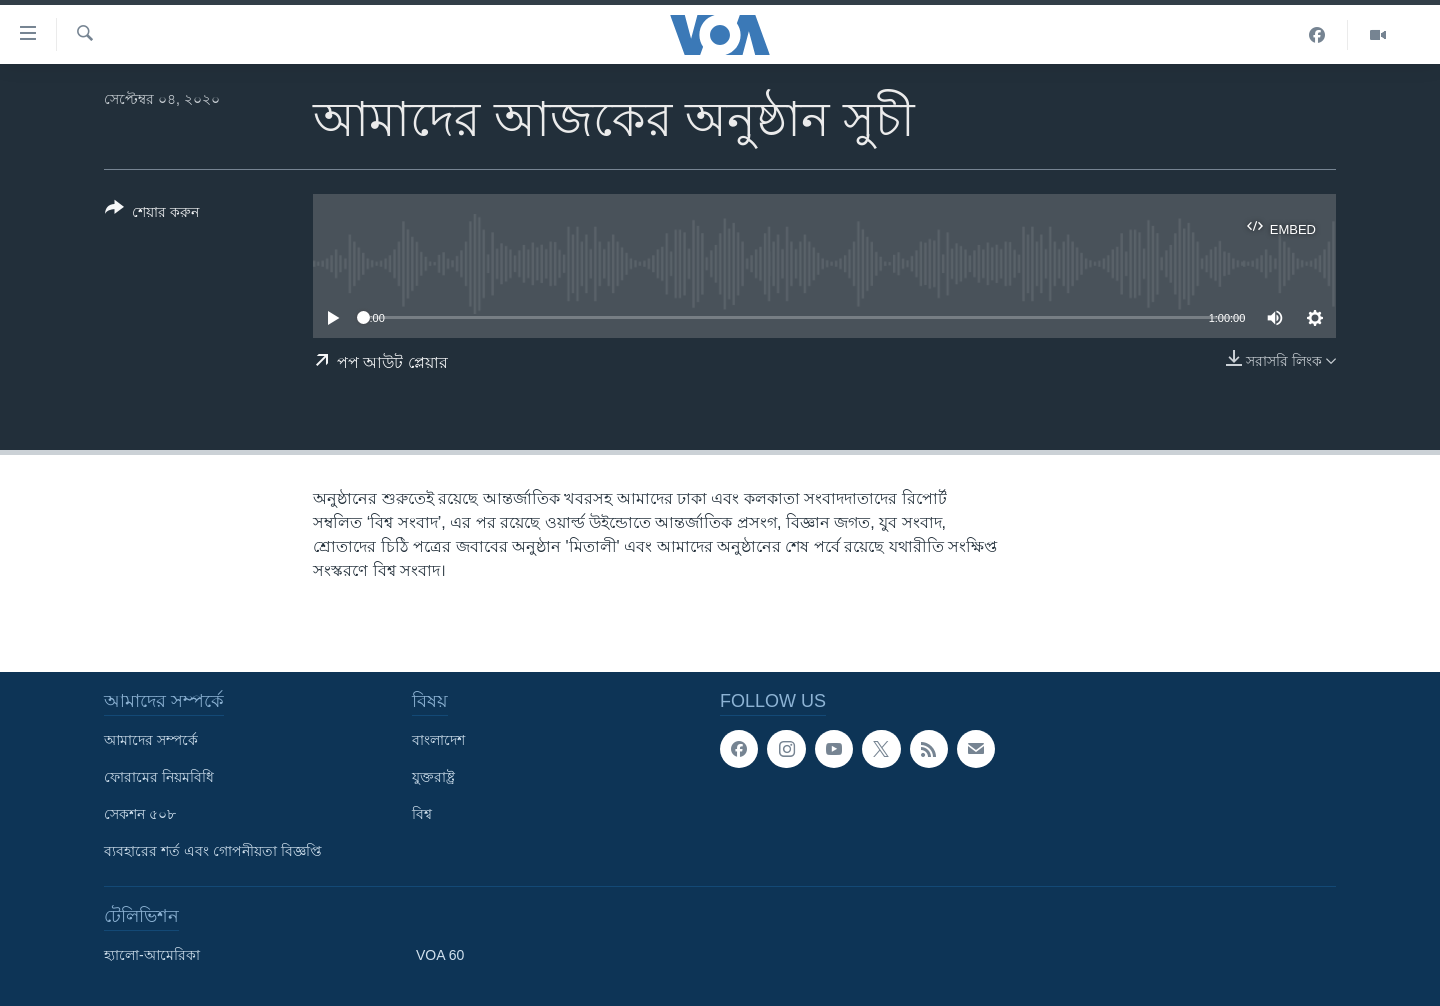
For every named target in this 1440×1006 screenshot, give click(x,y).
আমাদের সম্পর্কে (151, 740)
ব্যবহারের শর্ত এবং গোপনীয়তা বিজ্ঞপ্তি (213, 851)
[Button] (152, 214)
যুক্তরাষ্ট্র (433, 777)
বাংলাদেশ (438, 740)
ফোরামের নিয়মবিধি (159, 777)
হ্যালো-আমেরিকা (152, 955)
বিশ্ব (422, 814)
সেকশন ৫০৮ (140, 814)
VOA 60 (440, 955)
